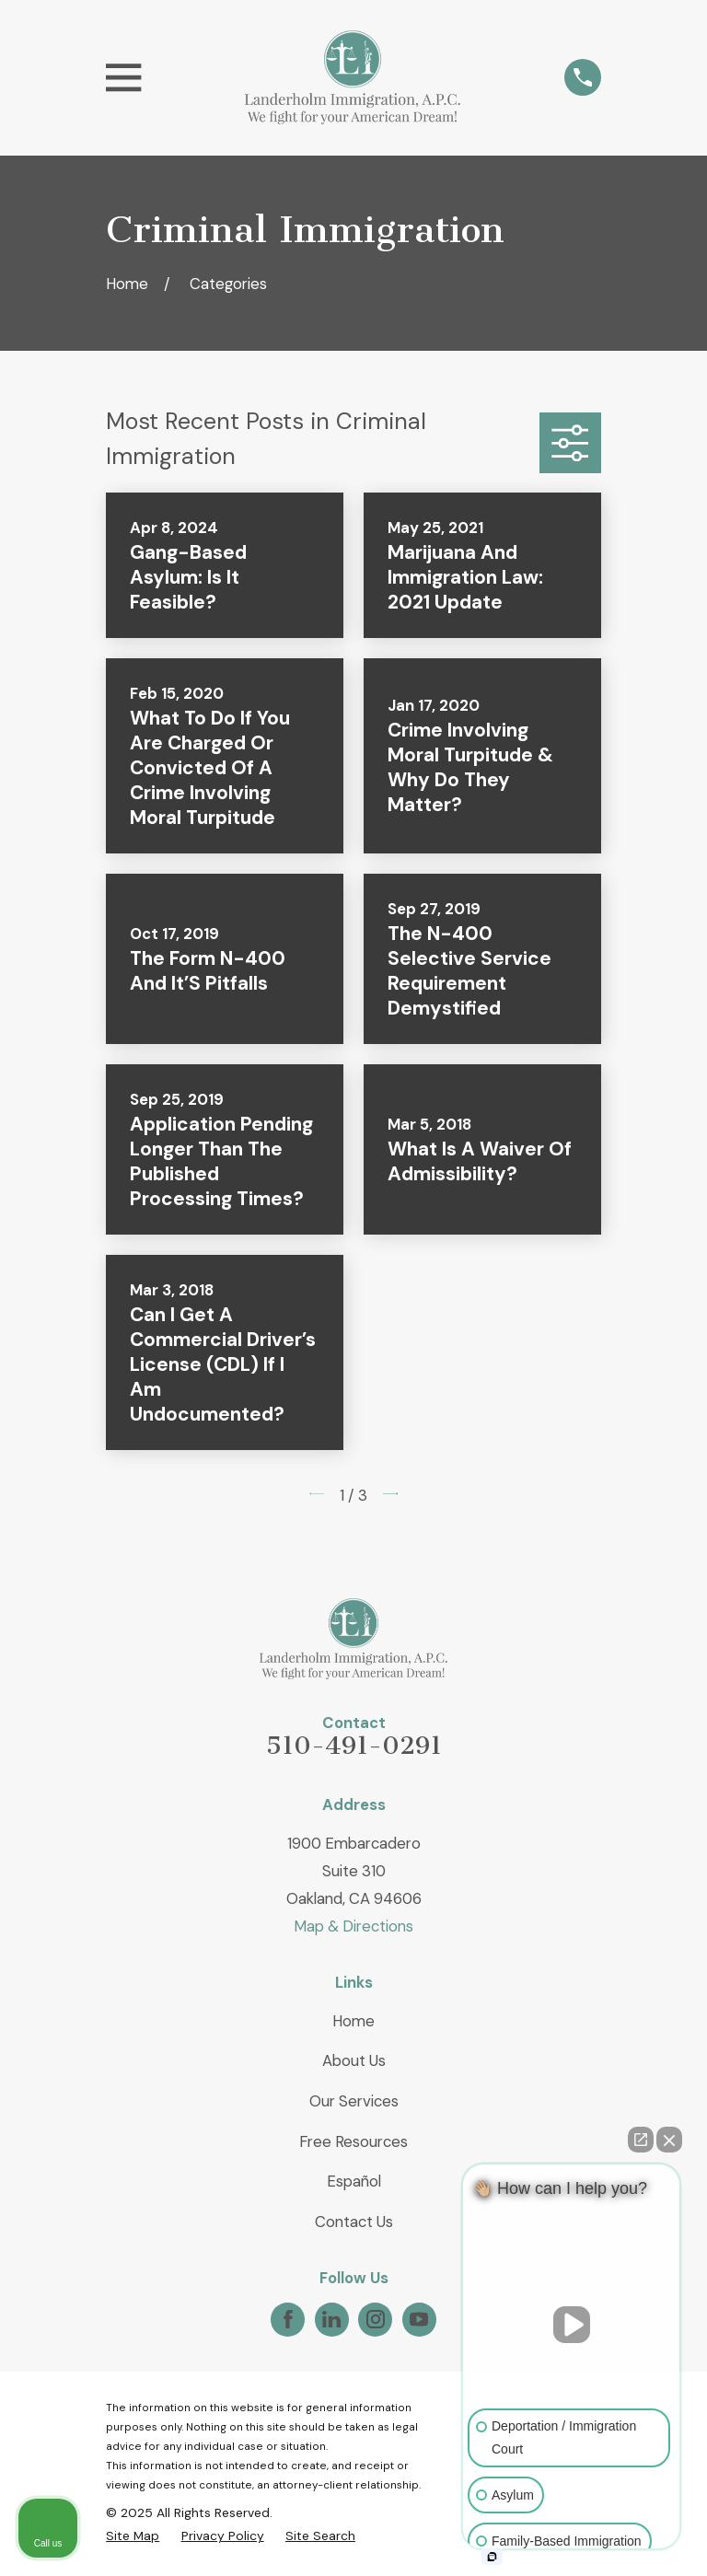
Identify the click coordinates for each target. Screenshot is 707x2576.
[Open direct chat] (641, 2139)
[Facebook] (288, 2319)
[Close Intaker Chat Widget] (669, 2139)
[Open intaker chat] (492, 2556)
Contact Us (354, 2221)
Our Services (354, 2101)
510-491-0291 (354, 1745)
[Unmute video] (571, 2324)
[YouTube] (419, 2319)
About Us (354, 2060)
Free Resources (353, 2141)
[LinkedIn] (331, 2319)
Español (354, 2181)
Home (353, 2021)
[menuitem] (132, 2535)
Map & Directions (353, 1926)
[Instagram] (375, 2319)
